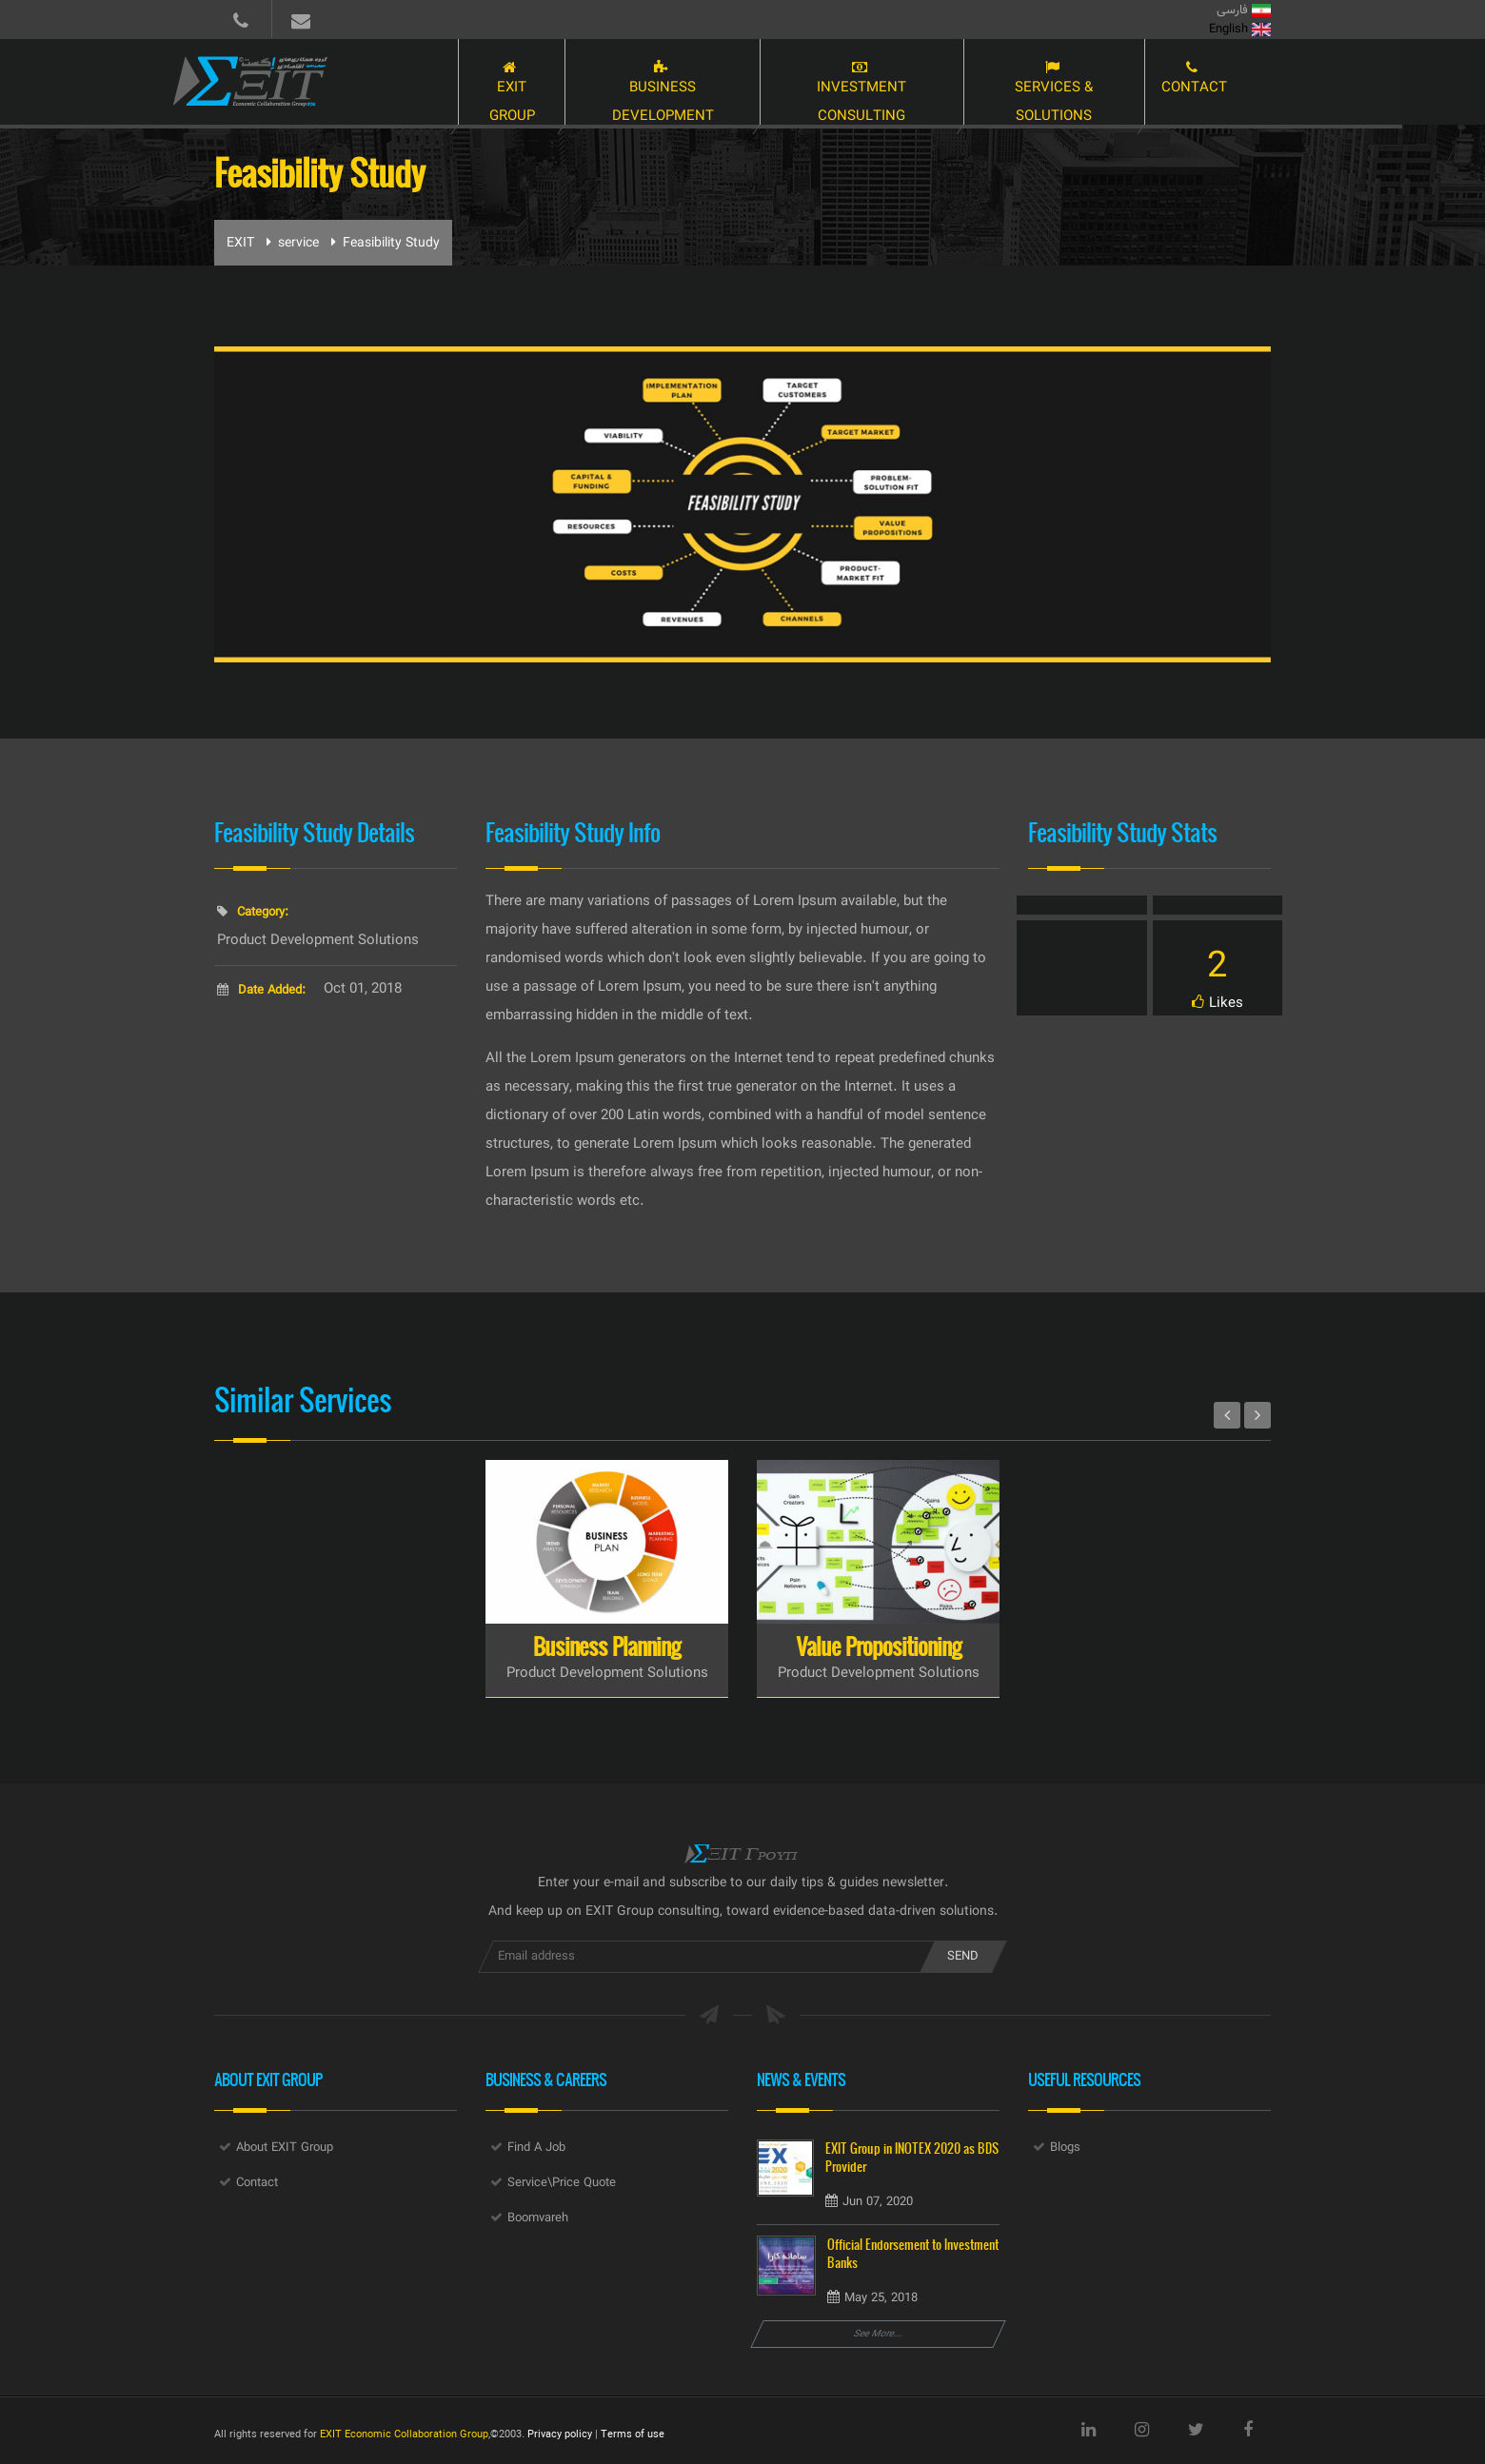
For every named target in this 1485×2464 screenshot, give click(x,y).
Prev (1227, 1415)
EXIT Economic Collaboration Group (404, 2435)
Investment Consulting (888, 84)
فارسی (1244, 10)
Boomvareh (537, 2218)
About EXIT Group (284, 2148)
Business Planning (607, 1646)
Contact (1236, 84)
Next (1257, 1415)
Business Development (678, 84)
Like (1218, 997)
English (1240, 29)
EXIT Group (519, 84)
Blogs (1065, 2148)
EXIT (240, 243)
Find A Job (536, 2148)
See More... (878, 2334)
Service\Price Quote (561, 2183)
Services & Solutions (1091, 84)
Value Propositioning (878, 1646)
